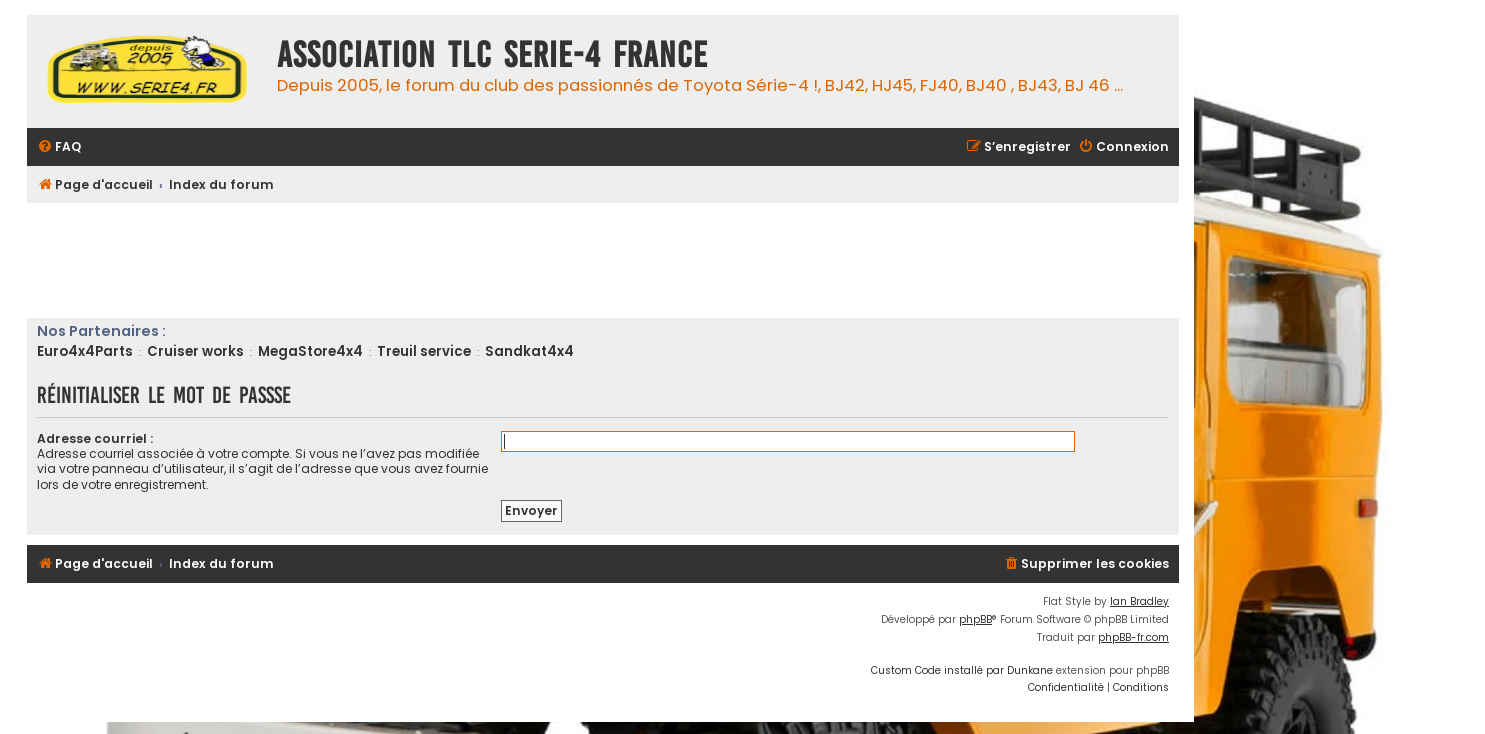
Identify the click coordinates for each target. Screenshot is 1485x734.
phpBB (975, 619)
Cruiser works (195, 351)
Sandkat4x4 (529, 351)
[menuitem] (59, 147)
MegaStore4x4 (310, 351)
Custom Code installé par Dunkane (962, 670)
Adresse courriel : (95, 438)
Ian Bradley (1139, 601)
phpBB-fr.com (1133, 637)
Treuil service (424, 351)
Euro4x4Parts (85, 351)
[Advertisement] (391, 258)
